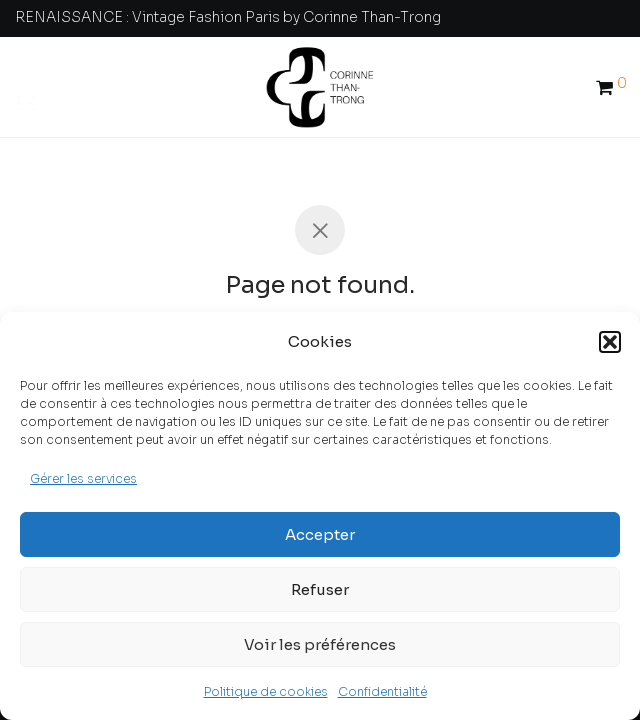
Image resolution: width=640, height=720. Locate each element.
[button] (610, 342)
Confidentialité (382, 691)
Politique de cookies (266, 691)
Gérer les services (83, 478)
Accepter (320, 534)
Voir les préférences (320, 644)
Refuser (320, 589)
